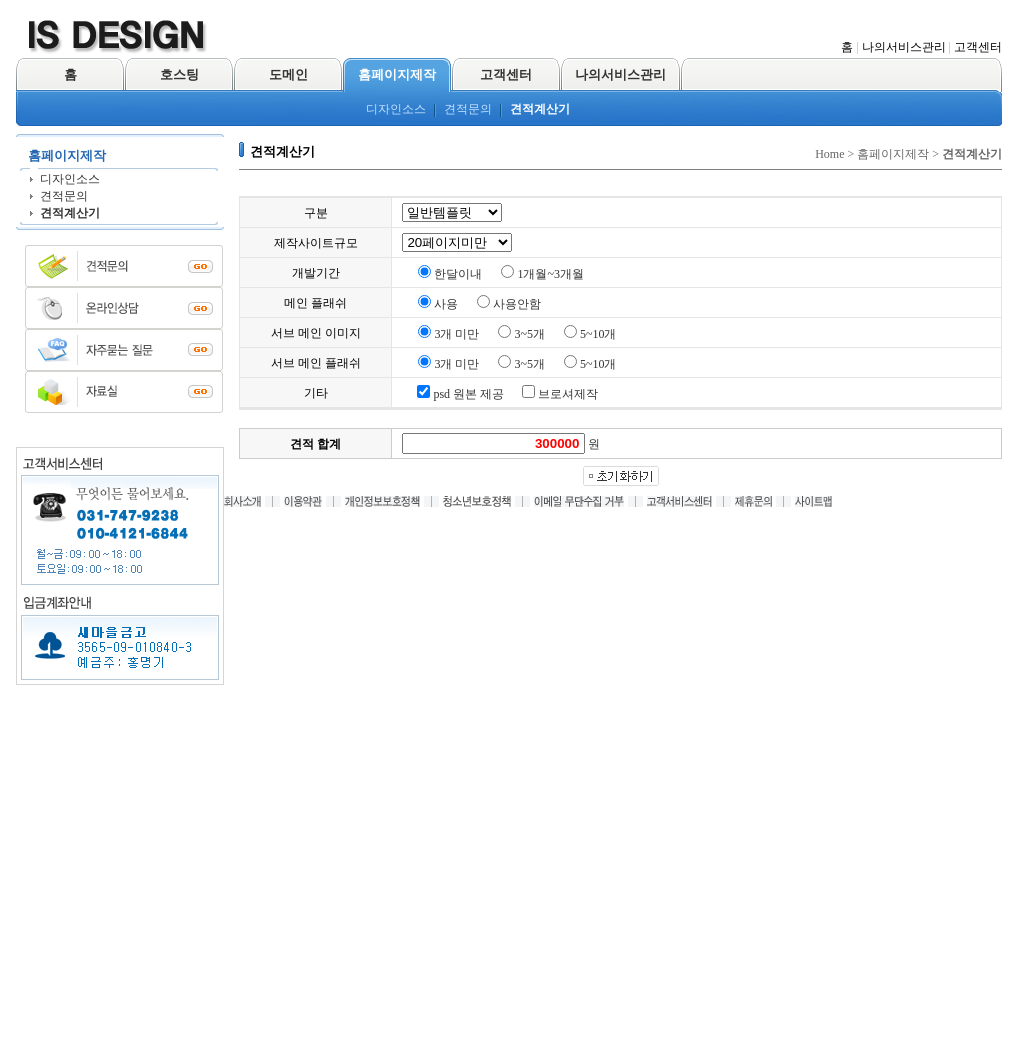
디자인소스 (396, 109)
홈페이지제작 (397, 74)
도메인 (288, 74)
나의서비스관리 (904, 47)
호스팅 (179, 74)
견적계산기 (540, 109)
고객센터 (978, 47)
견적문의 (468, 109)
